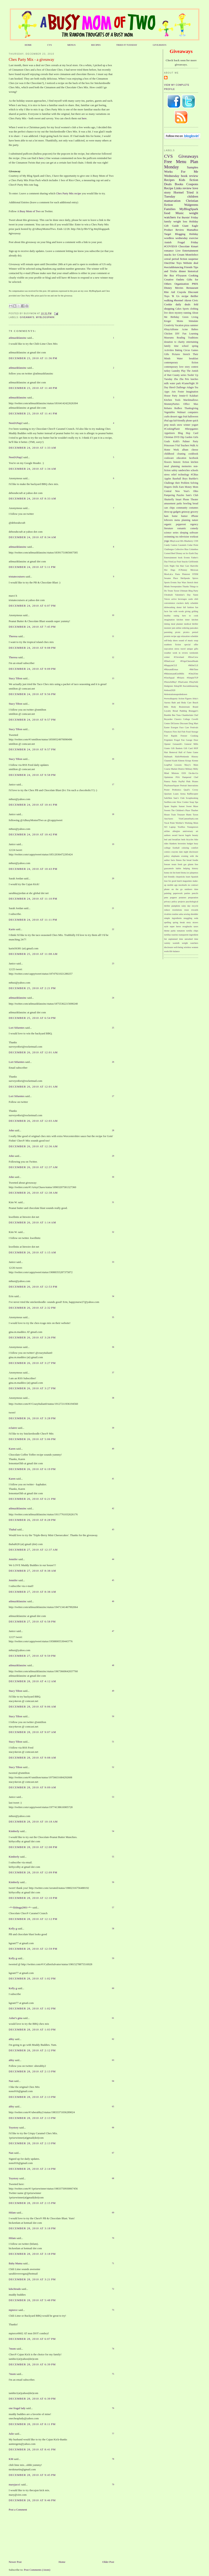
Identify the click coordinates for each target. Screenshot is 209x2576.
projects (181, 901)
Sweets (167, 810)
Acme (185, 329)
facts (173, 860)
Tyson (176, 591)
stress (176, 649)
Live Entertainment (187, 250)
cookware (169, 458)
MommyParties (171, 404)
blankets (173, 843)
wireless (187, 947)
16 (113, 759)
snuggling (187, 918)
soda (196, 918)
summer (194, 325)
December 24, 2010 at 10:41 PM (33, 804)
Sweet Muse (192, 806)
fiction (193, 180)
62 (113, 2039)
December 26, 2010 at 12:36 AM (33, 1146)
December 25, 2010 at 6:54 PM (32, 1017)
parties (187, 893)
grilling (195, 611)
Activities (169, 350)
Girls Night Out (171, 566)
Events (187, 557)
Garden (188, 437)
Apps (166, 391)
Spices (195, 578)
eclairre (13, 1427)
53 (113, 1797)
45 (113, 1580)
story (188, 922)
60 (113, 1988)
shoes (175, 640)
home (175, 516)
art (197, 831)
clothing (194, 308)
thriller (194, 296)
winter (167, 657)
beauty (195, 835)
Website (187, 262)
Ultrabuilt (168, 595)
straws (195, 922)
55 (113, 1856)
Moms (180, 321)
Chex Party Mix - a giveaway (31, 59)
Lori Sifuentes (16, 1027)
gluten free (193, 864)
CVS (49, 45)
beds (183, 839)
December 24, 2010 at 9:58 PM (32, 774)
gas (184, 864)
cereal (167, 258)
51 (113, 1741)
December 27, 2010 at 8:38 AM (32, 1570)
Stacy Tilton (15, 678)
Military (189, 769)
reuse (186, 910)
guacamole (169, 868)
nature (195, 520)
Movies (179, 287)
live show (169, 312)
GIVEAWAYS (159, 45)
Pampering (169, 495)
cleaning (181, 453)
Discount (193, 292)
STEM (195, 574)
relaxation (185, 636)
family (167, 221)
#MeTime (193, 669)
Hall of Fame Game (188, 752)
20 (113, 878)
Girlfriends (193, 561)
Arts (174, 391)
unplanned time (175, 939)
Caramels (182, 545)
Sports (186, 308)
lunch (179, 881)
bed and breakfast (172, 839)
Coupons (192, 184)
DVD (176, 437)
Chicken (168, 333)
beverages (182, 599)
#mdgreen (168, 686)
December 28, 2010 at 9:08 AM (32, 1757)
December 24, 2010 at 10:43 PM (33, 868)
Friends (188, 267)
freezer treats (170, 864)
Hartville (194, 566)
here (84, 118)
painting (167, 893)
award (174, 835)
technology (183, 474)
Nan (11, 2081)
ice (188, 872)
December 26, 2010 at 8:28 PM (32, 1519)
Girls (195, 437)
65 (113, 2106)
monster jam (169, 628)
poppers (173, 897)
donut (179, 607)
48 (113, 1665)
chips (172, 507)
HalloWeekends (182, 756)
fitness (179, 860)
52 (113, 1767)
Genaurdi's (177, 744)
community (182, 507)
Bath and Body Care (181, 702)
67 (113, 2153)
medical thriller (191, 624)
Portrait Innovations (189, 785)
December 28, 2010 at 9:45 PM (32, 2474)
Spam (166, 806)
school (185, 346)
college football (171, 848)
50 (113, 1716)
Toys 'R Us (171, 296)
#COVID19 (170, 246)
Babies (194, 329)
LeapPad (168, 765)
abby (11, 2039)
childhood (169, 453)
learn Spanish (192, 877)
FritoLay (172, 561)
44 (113, 1559)
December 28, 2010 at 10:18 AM (33, 1821)
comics (167, 852)
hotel (178, 872)
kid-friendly (179, 420)
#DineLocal (169, 661)
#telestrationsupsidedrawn (175, 694)
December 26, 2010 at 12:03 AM (33, 1120)
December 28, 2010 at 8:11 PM (32, 2424)
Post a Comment (18, 2509)
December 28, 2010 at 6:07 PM (32, 2338)
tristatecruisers (17, 576)
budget (190, 843)
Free (168, 161)
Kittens (181, 760)
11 (113, 636)
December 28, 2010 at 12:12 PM (33, 1919)
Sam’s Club (179, 798)
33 (113, 1262)
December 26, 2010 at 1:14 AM (32, 1222)
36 (113, 1347)
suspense (193, 258)
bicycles (189, 839)
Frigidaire (168, 740)
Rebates (168, 408)
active (174, 599)
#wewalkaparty (171, 698)
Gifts (166, 354)
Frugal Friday (188, 242)
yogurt (195, 425)
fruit (185, 416)
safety (175, 470)
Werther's (180, 823)
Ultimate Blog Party (189, 591)
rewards (194, 910)
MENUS (71, 45)
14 (113, 703)
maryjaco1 (14, 2484)
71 (113, 2263)
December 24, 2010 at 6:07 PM (32, 605)
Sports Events (170, 582)
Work (176, 449)
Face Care (184, 727)
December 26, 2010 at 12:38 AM (33, 1192)
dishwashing (169, 607)
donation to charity (174, 342)
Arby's (195, 698)
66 (113, 2127)
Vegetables (169, 412)
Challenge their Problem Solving (181, 483)
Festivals (194, 727)
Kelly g (13, 1928)
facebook (193, 458)
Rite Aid (169, 292)
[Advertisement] (30, 2535)
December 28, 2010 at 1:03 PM (32, 2029)
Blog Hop (184, 433)
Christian (168, 437)
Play (183, 371)
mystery (179, 312)
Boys (185, 478)
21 (113, 908)
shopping (169, 308)
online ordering (182, 628)
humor (184, 516)
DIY (177, 333)
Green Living (190, 317)
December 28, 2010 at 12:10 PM (33, 1897)
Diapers (168, 487)
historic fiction (181, 462)
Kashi (174, 760)
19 (113, 844)
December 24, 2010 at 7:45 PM (32, 626)
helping (186, 868)
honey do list (170, 872)
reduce (167, 910)
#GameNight (188, 383)
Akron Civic (191, 300)
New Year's (182, 491)
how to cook (190, 615)
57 (113, 1907)
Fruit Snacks (182, 561)
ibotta (183, 872)
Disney (168, 287)
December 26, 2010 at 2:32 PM (32, 1307)
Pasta (177, 574)
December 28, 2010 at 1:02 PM (32, 1978)
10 (113, 615)
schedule (194, 636)
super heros (175, 926)
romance (169, 250)
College (186, 719)
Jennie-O (183, 395)
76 (113, 2408)
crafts (167, 416)
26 (113, 1062)
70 (113, 2238)
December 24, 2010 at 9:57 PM (32, 719)
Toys (179, 262)
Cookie (168, 304)
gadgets (177, 511)
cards (190, 599)
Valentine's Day (182, 595)
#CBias (194, 474)
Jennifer (13, 1559)
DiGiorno (175, 723)
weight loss (180, 221)
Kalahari (194, 395)
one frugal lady (17, 2408)
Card (195, 433)
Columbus (193, 549)
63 (113, 2060)
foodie (195, 860)
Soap (192, 802)
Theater (194, 499)
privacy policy (170, 901)
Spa (196, 802)
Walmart (181, 412)
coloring (185, 848)
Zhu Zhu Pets (181, 379)
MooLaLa (168, 574)
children (192, 196)
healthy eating (171, 615)
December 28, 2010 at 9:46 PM (32, 2500)
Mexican (194, 570)
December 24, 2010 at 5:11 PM (32, 567)
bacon (181, 835)
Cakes (178, 308)
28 (113, 1130)
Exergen (174, 727)
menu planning (182, 520)
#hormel (178, 300)
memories (187, 466)
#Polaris (180, 678)
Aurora (167, 702)
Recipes (169, 180)
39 (113, 1428)
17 (113, 784)
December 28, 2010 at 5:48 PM (32, 2300)
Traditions (193, 337)
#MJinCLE (193, 665)
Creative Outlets (174, 279)
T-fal (177, 445)
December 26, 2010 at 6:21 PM (32, 1498)
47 (113, 1631)
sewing (187, 914)
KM (11, 2459)
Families (170, 209)
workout (194, 536)
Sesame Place (171, 578)
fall (184, 607)
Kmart (194, 246)
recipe (185, 296)
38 (113, 1398)
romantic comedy (187, 528)
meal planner (177, 624)
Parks (174, 781)
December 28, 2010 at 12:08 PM (33, 1847)
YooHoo (181, 827)
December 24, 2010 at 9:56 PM (32, 694)
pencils (195, 893)
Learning (193, 333)
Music (180, 213)
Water (180, 358)
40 (113, 1448)
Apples (167, 478)
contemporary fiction (181, 362)
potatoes (182, 897)
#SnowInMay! (170, 682)
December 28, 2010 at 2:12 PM (32, 2050)
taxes (196, 926)
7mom (12, 2348)
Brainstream (184, 707)
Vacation (179, 325)
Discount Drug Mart (189, 723)
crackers (180, 603)
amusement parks (173, 503)
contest (194, 366)
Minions (175, 773)
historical (193, 271)
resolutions (177, 910)
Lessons (178, 765)
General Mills (191, 744)
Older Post (108, 2561)
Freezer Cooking (189, 736)
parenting (168, 632)
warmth (176, 943)
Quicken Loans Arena (175, 794)
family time (171, 346)
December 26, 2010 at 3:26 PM (32, 1337)
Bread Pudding (180, 711)
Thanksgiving (191, 408)
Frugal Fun (179, 740)
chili (196, 599)
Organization (182, 283)
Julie (11, 2433)
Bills (166, 707)
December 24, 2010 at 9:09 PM (32, 668)
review (187, 188)
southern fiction (172, 644)
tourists (175, 935)
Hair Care (184, 566)
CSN (196, 541)
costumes (193, 507)
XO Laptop (170, 827)
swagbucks (187, 926)
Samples (192, 167)
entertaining (192, 342)
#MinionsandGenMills (174, 673)
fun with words (176, 611)
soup (196, 640)
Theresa (13, 636)
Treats (170, 591)
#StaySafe (193, 682)
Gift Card (188, 748)
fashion (190, 607)
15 (113, 729)
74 (113, 2348)
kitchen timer (183, 619)
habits (178, 868)
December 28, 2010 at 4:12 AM (32, 1681)
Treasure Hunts (184, 814)
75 (113, 2374)
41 (113, 1478)
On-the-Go (193, 773)
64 (113, 2081)
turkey (167, 371)
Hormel (178, 192)
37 (113, 1372)
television (184, 536)
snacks (168, 254)
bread (195, 503)
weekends (193, 653)
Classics (178, 719)
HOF (196, 748)
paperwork (177, 893)
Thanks (185, 586)
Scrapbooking (192, 798)
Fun (184, 333)
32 (113, 1232)
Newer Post (15, 2561)
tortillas (167, 935)
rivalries (167, 914)
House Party (170, 395)
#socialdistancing (173, 267)
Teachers (184, 445)
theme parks (170, 931)
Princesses (169, 445)
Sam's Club (192, 495)
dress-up (168, 511)
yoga (166, 541)
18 (113, 814)
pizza (186, 325)
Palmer (186, 441)
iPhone (194, 516)
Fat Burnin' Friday (187, 217)
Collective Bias (181, 549)
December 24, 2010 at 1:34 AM (32, 468)
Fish (183, 732)
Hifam (12, 2212)
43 (113, 1529)
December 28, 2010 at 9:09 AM (32, 1787)
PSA (178, 777)
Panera (167, 781)
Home (62, 2561)
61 (113, 2018)
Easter (167, 727)
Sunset (182, 806)
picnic (177, 632)
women (195, 947)
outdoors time (191, 889)
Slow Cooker (183, 802)
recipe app (175, 636)
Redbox (178, 408)
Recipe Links (173, 188)
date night (183, 852)
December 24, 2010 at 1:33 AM (32, 447)
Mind (166, 773)
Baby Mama (15, 2263)
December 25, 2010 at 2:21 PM (32, 988)
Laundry (176, 371)
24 (113, 998)
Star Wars (181, 582)
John (11, 1130)
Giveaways (27, 317)
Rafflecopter (192, 794)
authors (167, 835)
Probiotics (176, 790)
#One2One (193, 673)
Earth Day (193, 553)
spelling (167, 922)
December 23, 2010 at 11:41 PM (33, 413)
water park (175, 383)
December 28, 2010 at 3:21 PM (32, 2279)
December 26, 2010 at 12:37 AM (33, 1167)
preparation (193, 897)
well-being (178, 947)
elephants (175, 856)
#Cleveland (179, 657)
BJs (181, 541)
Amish (168, 242)
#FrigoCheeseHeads (189, 661)
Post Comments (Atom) (37, 2569)
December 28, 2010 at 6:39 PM (32, 2364)
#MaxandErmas (171, 669)
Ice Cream (178, 254)
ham (166, 516)
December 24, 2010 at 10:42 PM (33, 834)
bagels (188, 835)
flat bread (187, 860)
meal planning (172, 466)
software (194, 532)
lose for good (170, 881)
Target (167, 234)
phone (189, 420)
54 (113, 1831)
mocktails (182, 885)
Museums (169, 337)
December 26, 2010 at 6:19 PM (32, 1469)
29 (113, 1156)
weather (167, 653)
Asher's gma (15, 2018)
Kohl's (176, 441)
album (185, 449)
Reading (181, 337)
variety (167, 943)
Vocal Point (169, 823)
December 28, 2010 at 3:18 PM (32, 2228)
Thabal (12, 1529)
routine (175, 914)
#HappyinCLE (170, 665)
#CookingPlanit (172, 429)
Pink (188, 781)
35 (113, 1317)
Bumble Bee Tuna (172, 715)
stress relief (170, 474)
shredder (194, 914)
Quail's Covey (191, 790)
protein (167, 636)
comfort (194, 848)
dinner (182, 271)
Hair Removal (170, 752)
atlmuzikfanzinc (18, 337)
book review (189, 176)
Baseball (176, 478)
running (187, 312)
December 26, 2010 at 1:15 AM (32, 1252)
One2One (169, 262)
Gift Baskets (176, 748)
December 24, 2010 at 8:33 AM (32, 498)
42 (113, 1508)
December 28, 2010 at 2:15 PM (32, 2203)
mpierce (13, 2310)
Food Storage (192, 732)
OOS (184, 773)
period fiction (179, 258)
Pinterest (186, 574)
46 (113, 1601)
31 (113, 1202)
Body (173, 707)
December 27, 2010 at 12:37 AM (33, 1549)
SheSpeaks (185, 578)
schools (194, 470)
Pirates (195, 781)
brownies (182, 843)
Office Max (190, 404)
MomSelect (191, 254)
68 (113, 2178)
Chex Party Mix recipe (69, 193)
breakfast (193, 358)
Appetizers (169, 433)
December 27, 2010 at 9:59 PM (32, 1655)
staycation (168, 649)
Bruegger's (193, 711)
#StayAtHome (171, 329)
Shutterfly (169, 499)
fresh (180, 864)
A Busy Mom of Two (29, 211)
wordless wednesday (176, 238)
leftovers (168, 520)
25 (113, 1027)
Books (179, 184)
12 (113, 657)
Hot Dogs (169, 570)
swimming (169, 536)
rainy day (185, 906)
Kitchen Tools (172, 400)
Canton (174, 545)
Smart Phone (182, 499)
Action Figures (185, 698)
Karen (12, 1448)
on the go (177, 889)
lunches (194, 379)
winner (186, 425)
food (167, 213)
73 (113, 2310)
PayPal (182, 781)
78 (113, 2459)
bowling (187, 503)
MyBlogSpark (45, 317)
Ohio (195, 491)
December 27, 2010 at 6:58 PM (32, 1621)
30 (113, 1177)
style (166, 926)
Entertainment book (173, 557)
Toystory (14, 2127)
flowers (168, 462)
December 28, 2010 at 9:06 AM (32, 1706)
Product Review (174, 229)
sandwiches (184, 470)
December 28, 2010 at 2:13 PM (32, 2071)
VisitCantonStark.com (188, 818)
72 (113, 2289)
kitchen (194, 462)
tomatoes (181, 931)
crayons (174, 852)
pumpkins (175, 906)
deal (195, 262)
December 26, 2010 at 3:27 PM (32, 1363)
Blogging (180, 234)
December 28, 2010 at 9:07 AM (32, 1732)
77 (113, 2433)
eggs (180, 416)
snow (179, 425)
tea (177, 536)
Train (173, 814)
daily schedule (191, 603)
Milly (195, 769)
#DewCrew (193, 657)
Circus (186, 350)
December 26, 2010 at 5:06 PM (32, 1439)
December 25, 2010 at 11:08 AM (33, 953)
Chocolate (184, 246)
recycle (195, 906)
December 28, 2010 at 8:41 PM (32, 2449)
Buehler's (193, 478)
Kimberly (14, 1831)
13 (113, 678)
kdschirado (15, 2288)
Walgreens (191, 204)
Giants (167, 748)
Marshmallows (190, 400)
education (181, 458)
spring (195, 346)
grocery (194, 511)
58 (113, 1928)
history (195, 868)
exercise (193, 238)
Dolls (175, 487)
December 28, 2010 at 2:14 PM (32, 2168)
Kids (182, 180)
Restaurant (192, 287)
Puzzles (180, 495)
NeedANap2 (16, 423)
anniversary (188, 831)
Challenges (169, 549)
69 (113, 2212)
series (176, 532)
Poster (167, 790)
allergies (176, 831)
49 (113, 1691)
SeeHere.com (170, 802)
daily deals (183, 304)
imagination (169, 619)
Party (195, 441)
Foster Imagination (188, 391)
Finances (168, 732)
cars (166, 507)
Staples (174, 806)
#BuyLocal (175, 541)
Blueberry (188, 541)
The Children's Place (180, 810)
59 (113, 1958)
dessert (173, 416)
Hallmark (168, 756)
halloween (193, 416)
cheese (195, 449)
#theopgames (191, 429)
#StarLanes (183, 682)
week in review (180, 653)
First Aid (177, 732)
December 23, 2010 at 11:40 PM (33, 388)
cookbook (193, 453)
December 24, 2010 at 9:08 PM (32, 647)
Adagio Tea (192, 387)
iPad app (168, 420)
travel (183, 649)
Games (194, 350)
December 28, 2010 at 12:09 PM (33, 1872)
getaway (186, 511)
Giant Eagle (190, 225)
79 (113, 2484)
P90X (195, 283)
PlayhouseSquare (171, 785)
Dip (182, 437)
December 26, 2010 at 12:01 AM (33, 1052)
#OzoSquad (169, 678)
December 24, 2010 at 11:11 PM (33, 919)
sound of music (186, 640)
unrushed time (191, 939)
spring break (179, 922)
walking (168, 300)
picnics (186, 632)
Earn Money (185, 487)
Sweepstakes (176, 586)
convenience (169, 603)
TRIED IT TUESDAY (126, 45)
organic (168, 524)
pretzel (195, 632)
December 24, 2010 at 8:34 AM (32, 537)
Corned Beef (169, 553)
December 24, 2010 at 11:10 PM (33, 898)
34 (113, 1296)
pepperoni (181, 524)
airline (167, 831)
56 (113, 1882)
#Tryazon (181, 275)
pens (166, 897)
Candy (167, 545)
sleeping (184, 532)
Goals (167, 441)
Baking (178, 350)
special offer (191, 644)
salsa (181, 914)
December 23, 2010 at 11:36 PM (33, 358)
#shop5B (178, 686)
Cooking (193, 275)
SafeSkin (168, 798)
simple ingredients (173, 918)
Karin (12, 929)
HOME (28, 45)
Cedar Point (192, 545)
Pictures (176, 354)
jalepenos (194, 872)
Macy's (188, 765)
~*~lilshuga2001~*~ (20, 1907)
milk (166, 383)
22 (113, 929)
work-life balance (172, 951)
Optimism (168, 777)
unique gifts (192, 649)
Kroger (167, 321)
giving (188, 611)
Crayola (181, 292)
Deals (168, 184)
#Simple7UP (192, 678)
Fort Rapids (170, 736)
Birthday (174, 317)
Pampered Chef (190, 777)
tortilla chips (192, 931)
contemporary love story (177, 366)
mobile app (172, 885)
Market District (178, 769)
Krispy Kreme (191, 760)
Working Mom (191, 823)
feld (196, 304)
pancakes (194, 628)
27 (113, 1096)
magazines (187, 881)
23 (113, 963)
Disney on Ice (182, 553)
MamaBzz (192, 229)
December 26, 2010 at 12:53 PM (33, 1286)
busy (196, 843)
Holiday (193, 234)
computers (193, 412)
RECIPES (95, 45)
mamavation (172, 200)
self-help (168, 640)
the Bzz (169, 275)
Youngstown (192, 827)
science (167, 532)
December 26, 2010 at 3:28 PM (32, 1418)
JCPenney (182, 570)
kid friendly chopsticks (174, 877)
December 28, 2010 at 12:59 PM (33, 1948)
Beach (195, 702)
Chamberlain (187, 715)
